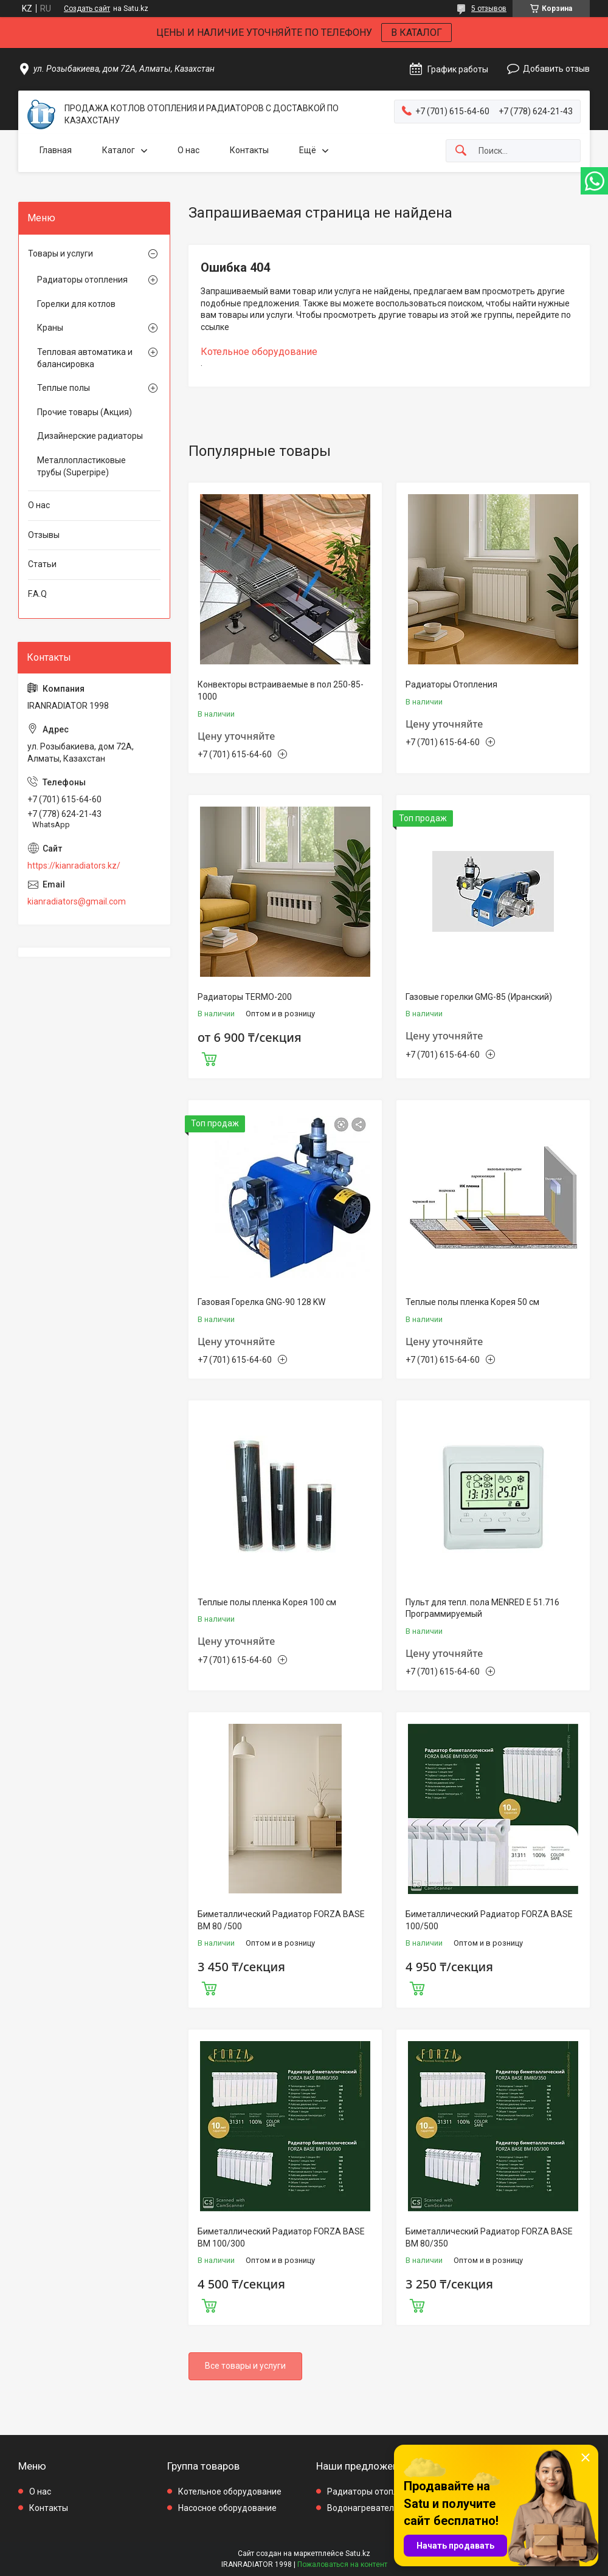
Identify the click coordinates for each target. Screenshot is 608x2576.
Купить (209, 1057)
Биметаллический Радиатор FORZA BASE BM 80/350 (489, 2237)
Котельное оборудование (259, 351)
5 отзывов (488, 8)
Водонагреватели (363, 2508)
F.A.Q (37, 594)
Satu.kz (357, 2553)
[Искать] (460, 151)
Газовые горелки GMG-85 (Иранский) (479, 997)
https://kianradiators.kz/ (73, 865)
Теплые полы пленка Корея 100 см (267, 1602)
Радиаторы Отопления (451, 684)
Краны (50, 327)
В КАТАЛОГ (416, 32)
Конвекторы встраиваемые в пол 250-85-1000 (281, 690)
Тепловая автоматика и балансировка (85, 358)
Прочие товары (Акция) (84, 412)
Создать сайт (87, 8)
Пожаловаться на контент (342, 2564)
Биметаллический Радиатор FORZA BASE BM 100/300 (281, 2237)
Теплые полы (63, 388)
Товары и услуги (60, 253)
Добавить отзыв (556, 69)
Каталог (118, 150)
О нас (188, 150)
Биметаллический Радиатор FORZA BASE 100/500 (489, 1920)
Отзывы (44, 535)
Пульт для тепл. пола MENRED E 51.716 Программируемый (482, 1608)
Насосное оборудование (227, 2508)
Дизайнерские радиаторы (90, 436)
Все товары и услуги (245, 2366)
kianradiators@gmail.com (76, 901)
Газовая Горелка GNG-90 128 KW (261, 1302)
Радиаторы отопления (82, 279)
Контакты (249, 150)
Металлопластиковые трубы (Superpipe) (81, 466)
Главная (56, 150)
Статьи (42, 564)
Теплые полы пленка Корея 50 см (472, 1302)
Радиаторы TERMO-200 (245, 997)
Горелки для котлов (76, 304)
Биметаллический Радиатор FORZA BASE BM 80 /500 (281, 1920)
